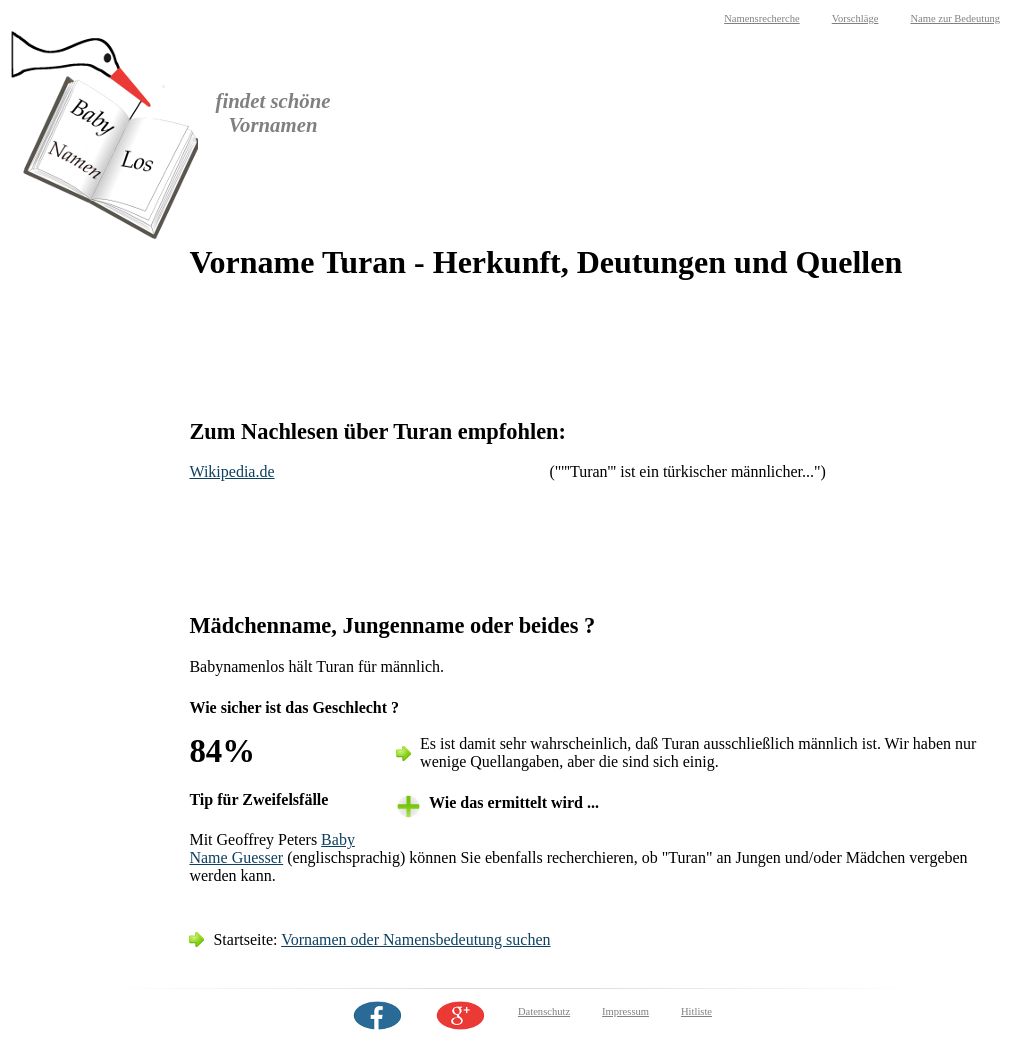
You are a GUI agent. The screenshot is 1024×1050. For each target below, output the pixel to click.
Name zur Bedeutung (955, 18)
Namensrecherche (762, 18)
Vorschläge (855, 18)
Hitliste (696, 1011)
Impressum (625, 1011)
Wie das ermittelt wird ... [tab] (514, 802)
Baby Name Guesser (271, 848)
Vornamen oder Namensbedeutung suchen (415, 939)
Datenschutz (544, 1011)
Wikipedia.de (231, 471)
